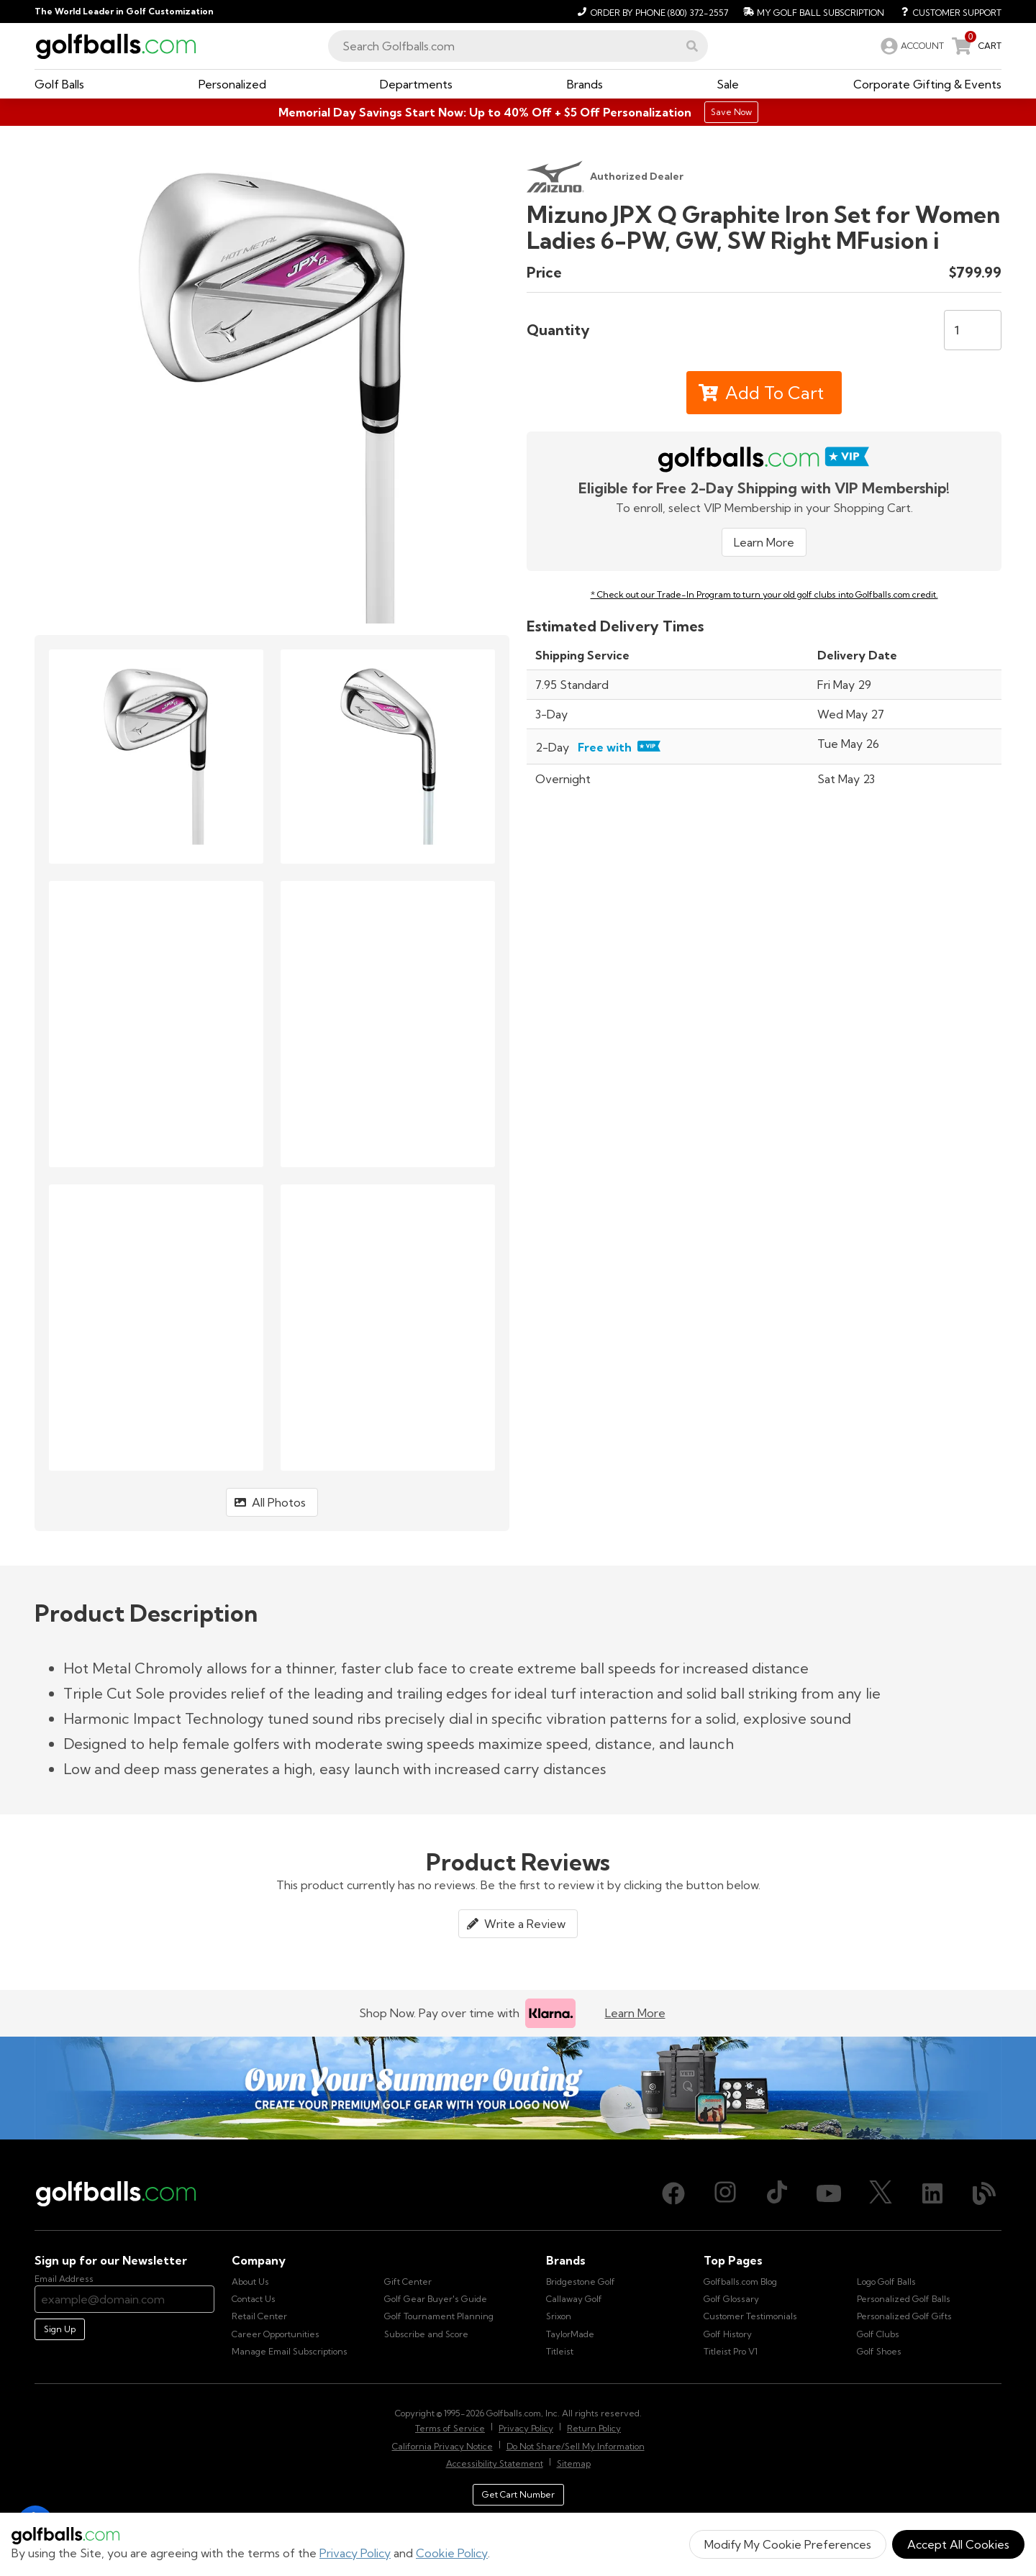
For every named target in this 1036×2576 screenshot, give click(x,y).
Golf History (728, 2334)
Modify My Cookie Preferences (787, 2544)
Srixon (558, 2316)
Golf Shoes (879, 2351)
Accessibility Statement (494, 2463)
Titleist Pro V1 (731, 2351)
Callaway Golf (574, 2298)
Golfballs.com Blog (740, 2281)
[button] (692, 46)
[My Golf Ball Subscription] (812, 11)
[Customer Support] (945, 11)
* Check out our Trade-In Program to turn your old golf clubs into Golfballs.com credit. (764, 594)
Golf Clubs (878, 2334)
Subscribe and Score (426, 2334)
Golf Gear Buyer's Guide (435, 2298)
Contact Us (254, 2298)
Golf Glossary (731, 2298)
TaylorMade (570, 2334)
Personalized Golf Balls (903, 2298)
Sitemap (574, 2463)
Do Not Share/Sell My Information (575, 2446)
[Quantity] (972, 330)
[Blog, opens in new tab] (984, 2193)
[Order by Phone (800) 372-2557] (651, 11)
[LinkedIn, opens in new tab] (932, 2193)
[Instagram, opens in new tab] (725, 2193)
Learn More (764, 542)
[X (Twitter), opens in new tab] (880, 2193)
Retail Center (259, 2316)
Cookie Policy (452, 2553)
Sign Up (60, 2329)
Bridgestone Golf (580, 2281)
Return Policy (594, 2428)
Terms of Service (450, 2428)
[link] (911, 46)
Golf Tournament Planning (439, 2316)
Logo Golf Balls (886, 2281)
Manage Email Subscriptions (289, 2351)
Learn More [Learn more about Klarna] (635, 2013)
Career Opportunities (275, 2334)
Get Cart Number (518, 2494)
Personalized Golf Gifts (904, 2316)
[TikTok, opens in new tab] (777, 2193)
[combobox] (518, 46)
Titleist (559, 2351)
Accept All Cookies (958, 2544)
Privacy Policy (355, 2553)
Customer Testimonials (750, 2316)
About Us (250, 2281)
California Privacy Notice (442, 2446)
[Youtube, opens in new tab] (829, 2193)
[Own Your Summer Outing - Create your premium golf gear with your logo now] (518, 2088)
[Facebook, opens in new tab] (673, 2193)
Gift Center (408, 2281)
